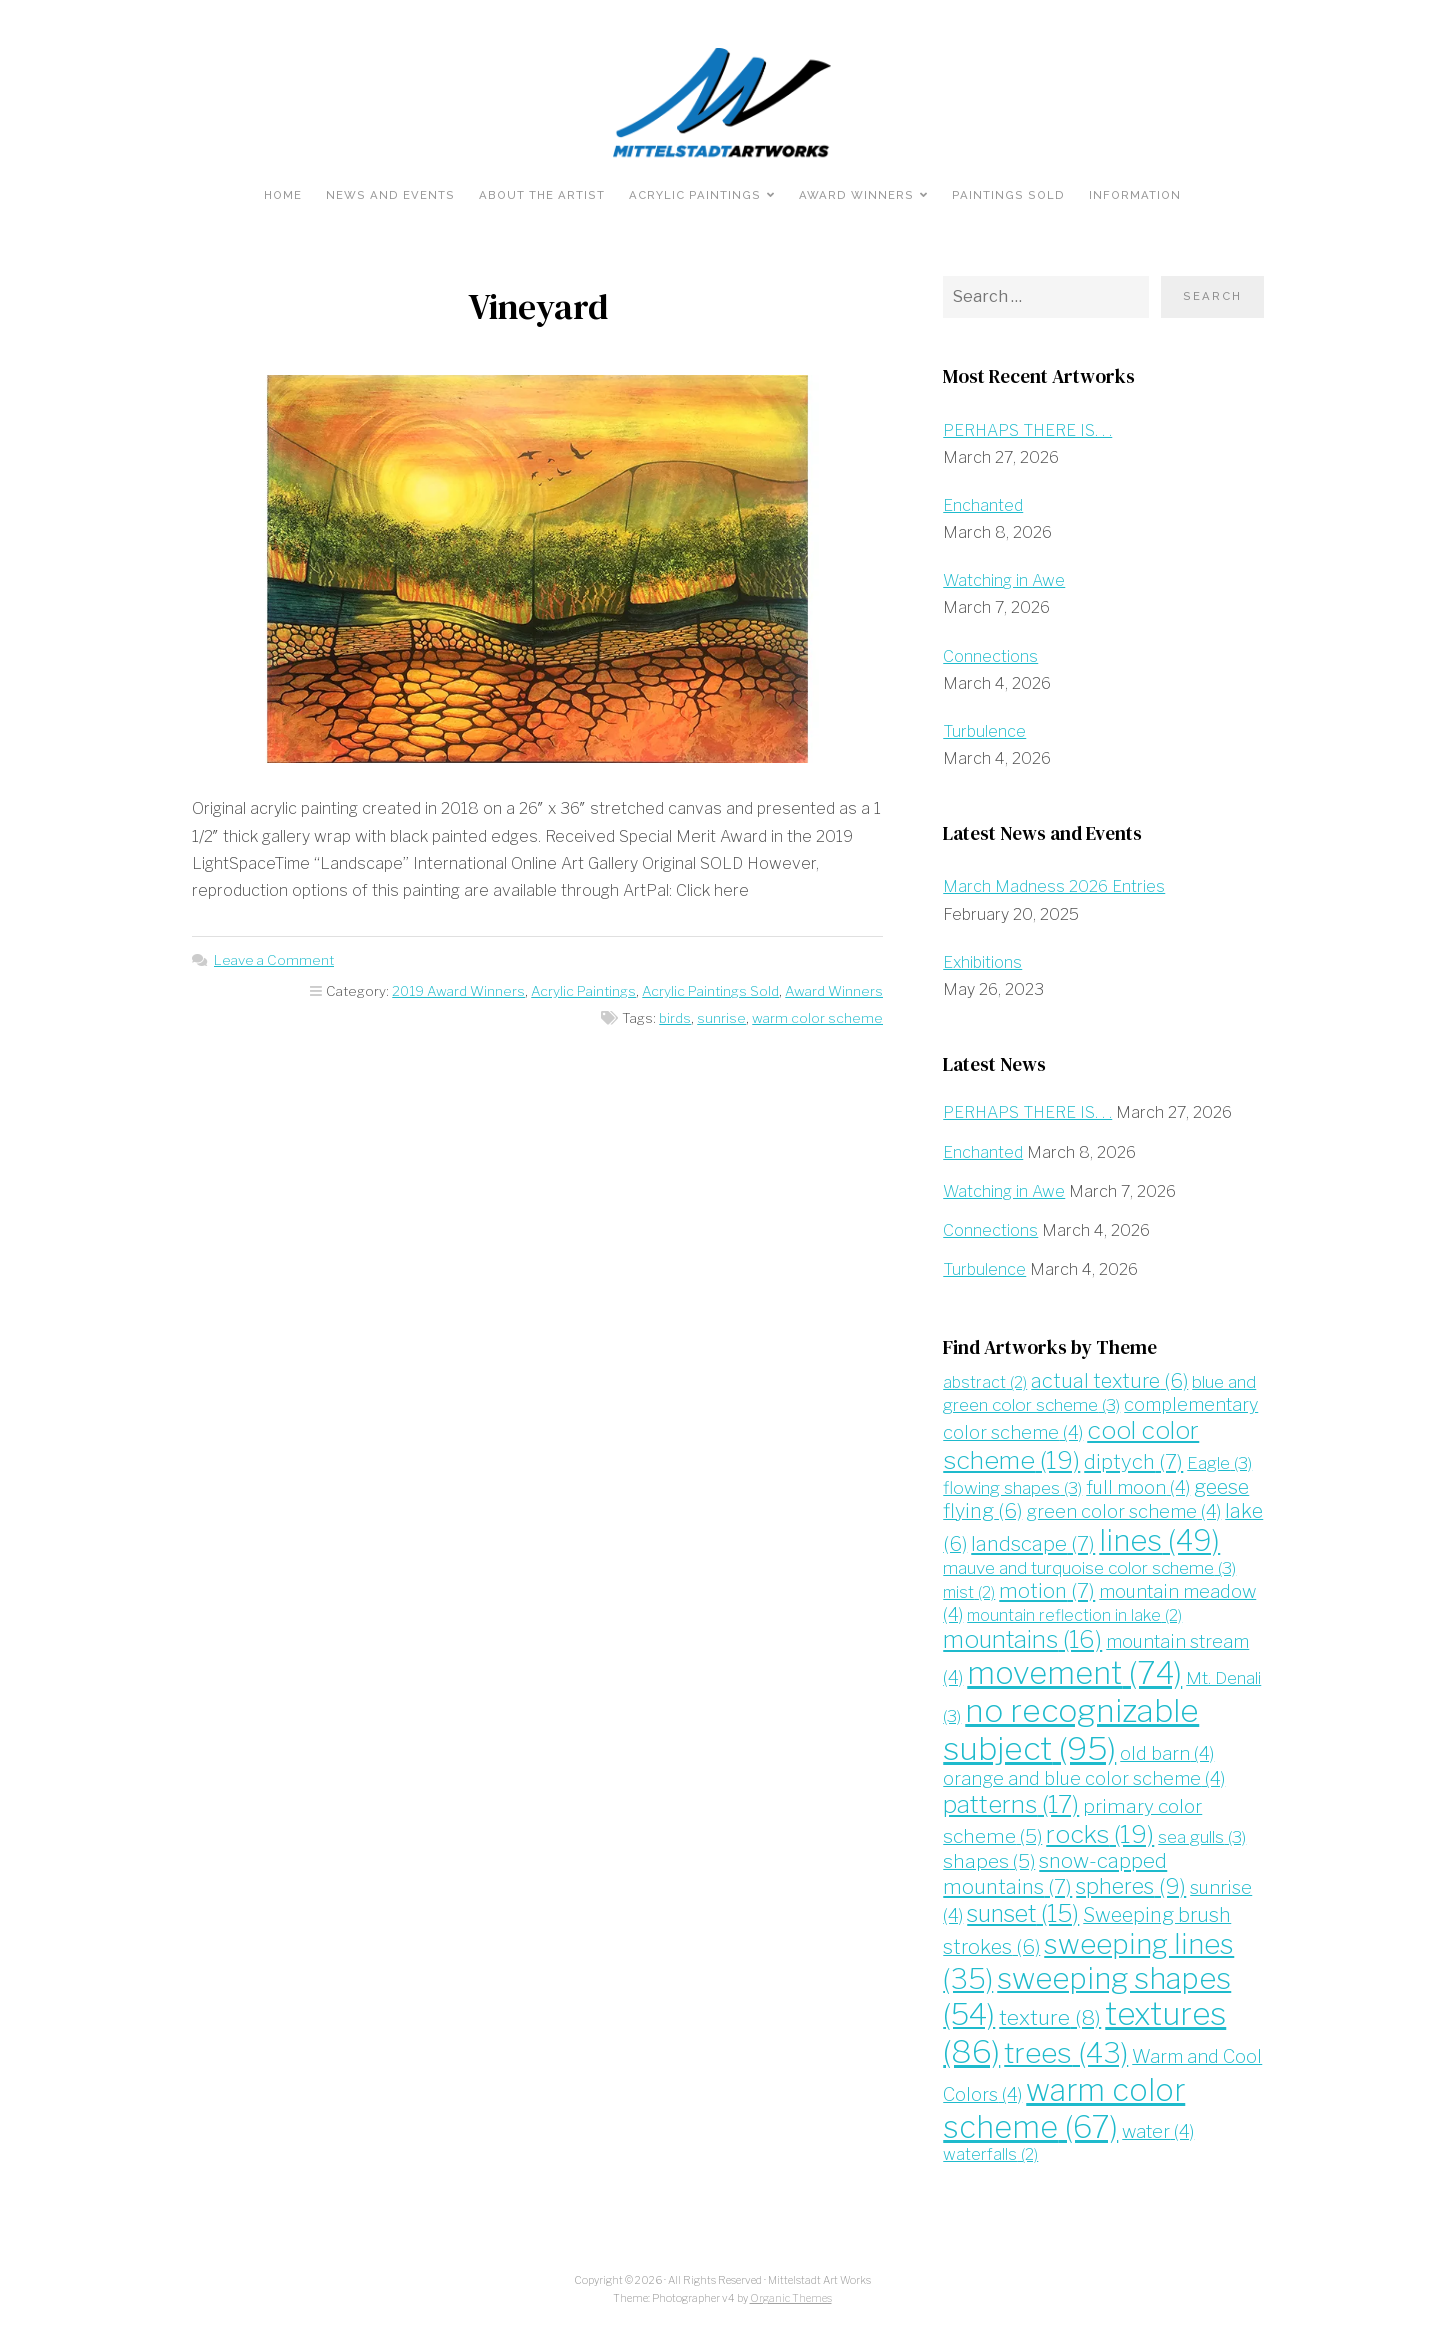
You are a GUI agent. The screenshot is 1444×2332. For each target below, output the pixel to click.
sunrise (721, 1018)
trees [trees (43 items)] (1066, 2053)
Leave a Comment (274, 960)
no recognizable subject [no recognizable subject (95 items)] (1071, 1729)
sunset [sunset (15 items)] (1023, 1913)
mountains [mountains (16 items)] (1022, 1639)
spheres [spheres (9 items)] (1131, 1886)
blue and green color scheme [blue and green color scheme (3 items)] (1099, 1393)
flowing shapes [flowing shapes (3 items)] (1012, 1487)
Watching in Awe (1004, 580)
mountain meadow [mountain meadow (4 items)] (1099, 1603)
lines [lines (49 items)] (1159, 1540)
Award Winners (856, 195)
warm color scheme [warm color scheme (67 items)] (1064, 2108)
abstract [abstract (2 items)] (985, 1382)
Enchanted (983, 505)
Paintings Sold (1008, 195)
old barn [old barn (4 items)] (1167, 1753)
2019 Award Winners (458, 991)
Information (1135, 195)
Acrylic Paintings (695, 195)
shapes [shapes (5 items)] (989, 1861)
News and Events (390, 195)
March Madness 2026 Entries (1054, 886)
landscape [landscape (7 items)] (1033, 1543)
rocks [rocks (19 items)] (1100, 1834)
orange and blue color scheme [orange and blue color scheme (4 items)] (1084, 1778)
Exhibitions (982, 962)
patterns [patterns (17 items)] (1011, 1804)
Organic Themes (791, 2298)
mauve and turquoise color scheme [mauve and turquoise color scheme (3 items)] (1089, 1567)
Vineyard (538, 307)
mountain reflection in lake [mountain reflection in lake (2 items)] (1074, 1615)
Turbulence (984, 731)
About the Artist (542, 195)
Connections (990, 656)
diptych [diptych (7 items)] (1133, 1461)
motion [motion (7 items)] (1047, 1590)
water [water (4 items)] (1158, 2131)
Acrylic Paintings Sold (710, 991)
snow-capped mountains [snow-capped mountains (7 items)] (1055, 1873)
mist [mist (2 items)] (969, 1592)
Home (283, 195)
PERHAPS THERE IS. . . (1027, 430)
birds (675, 1018)
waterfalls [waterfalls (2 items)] (990, 2154)
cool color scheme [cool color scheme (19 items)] (1071, 1445)
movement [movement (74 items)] (1074, 1673)
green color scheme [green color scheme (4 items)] (1123, 1511)
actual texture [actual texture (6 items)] (1109, 1381)
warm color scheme (817, 1018)
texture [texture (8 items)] (1050, 2017)
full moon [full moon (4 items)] (1138, 1487)
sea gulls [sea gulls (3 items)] (1202, 1836)
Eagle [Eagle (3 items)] (1219, 1462)
